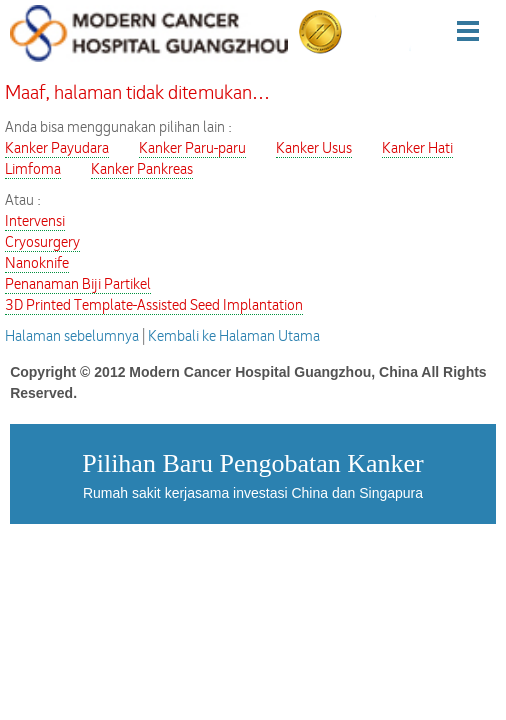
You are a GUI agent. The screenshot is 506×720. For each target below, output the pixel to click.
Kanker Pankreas (142, 169)
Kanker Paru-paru (192, 148)
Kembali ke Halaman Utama (234, 336)
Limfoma (33, 169)
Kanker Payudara (57, 148)
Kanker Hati (417, 148)
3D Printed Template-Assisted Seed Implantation (154, 305)
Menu (480, 30)
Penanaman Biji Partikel (78, 284)
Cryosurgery (42, 242)
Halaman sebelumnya (72, 336)
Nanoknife (37, 263)
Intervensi (35, 221)
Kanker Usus (314, 148)
